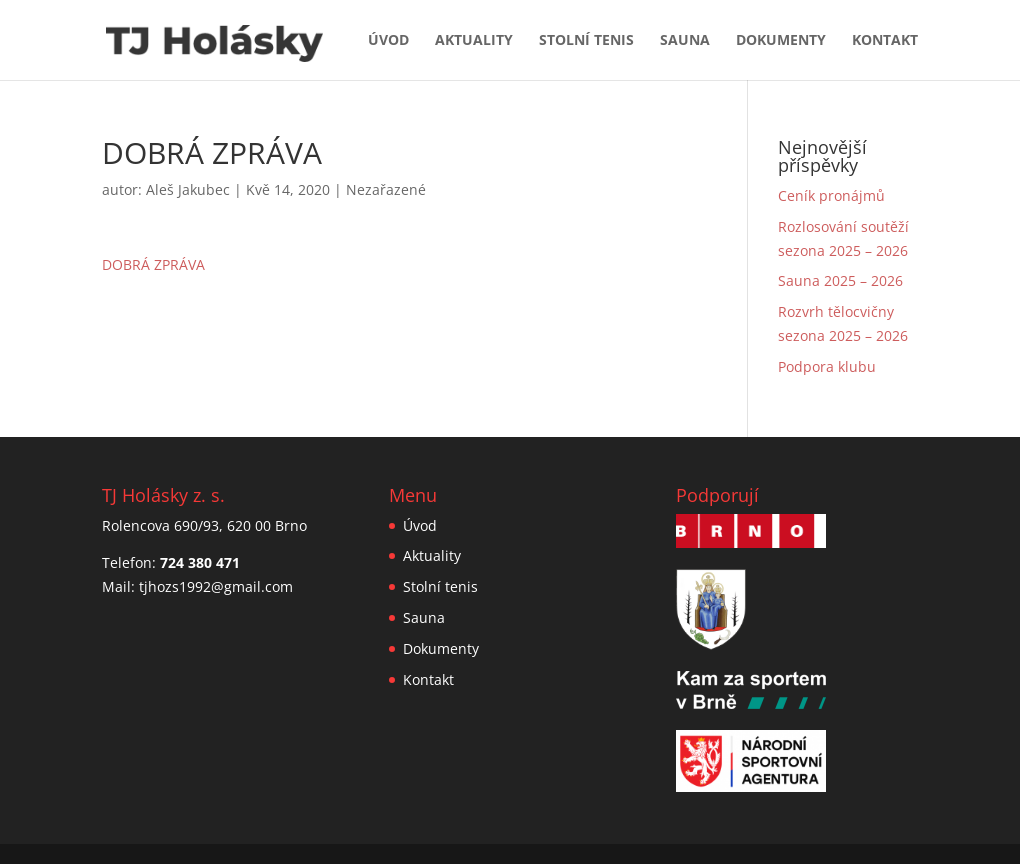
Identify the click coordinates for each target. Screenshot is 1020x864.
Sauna (685, 41)
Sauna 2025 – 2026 (840, 280)
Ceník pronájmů (831, 195)
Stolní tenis (586, 41)
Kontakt (885, 41)
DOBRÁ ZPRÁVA (153, 264)
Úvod (388, 41)
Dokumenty (781, 41)
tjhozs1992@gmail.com (216, 586)
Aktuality (474, 41)
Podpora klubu (827, 366)
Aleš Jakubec (188, 189)
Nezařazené (386, 189)
